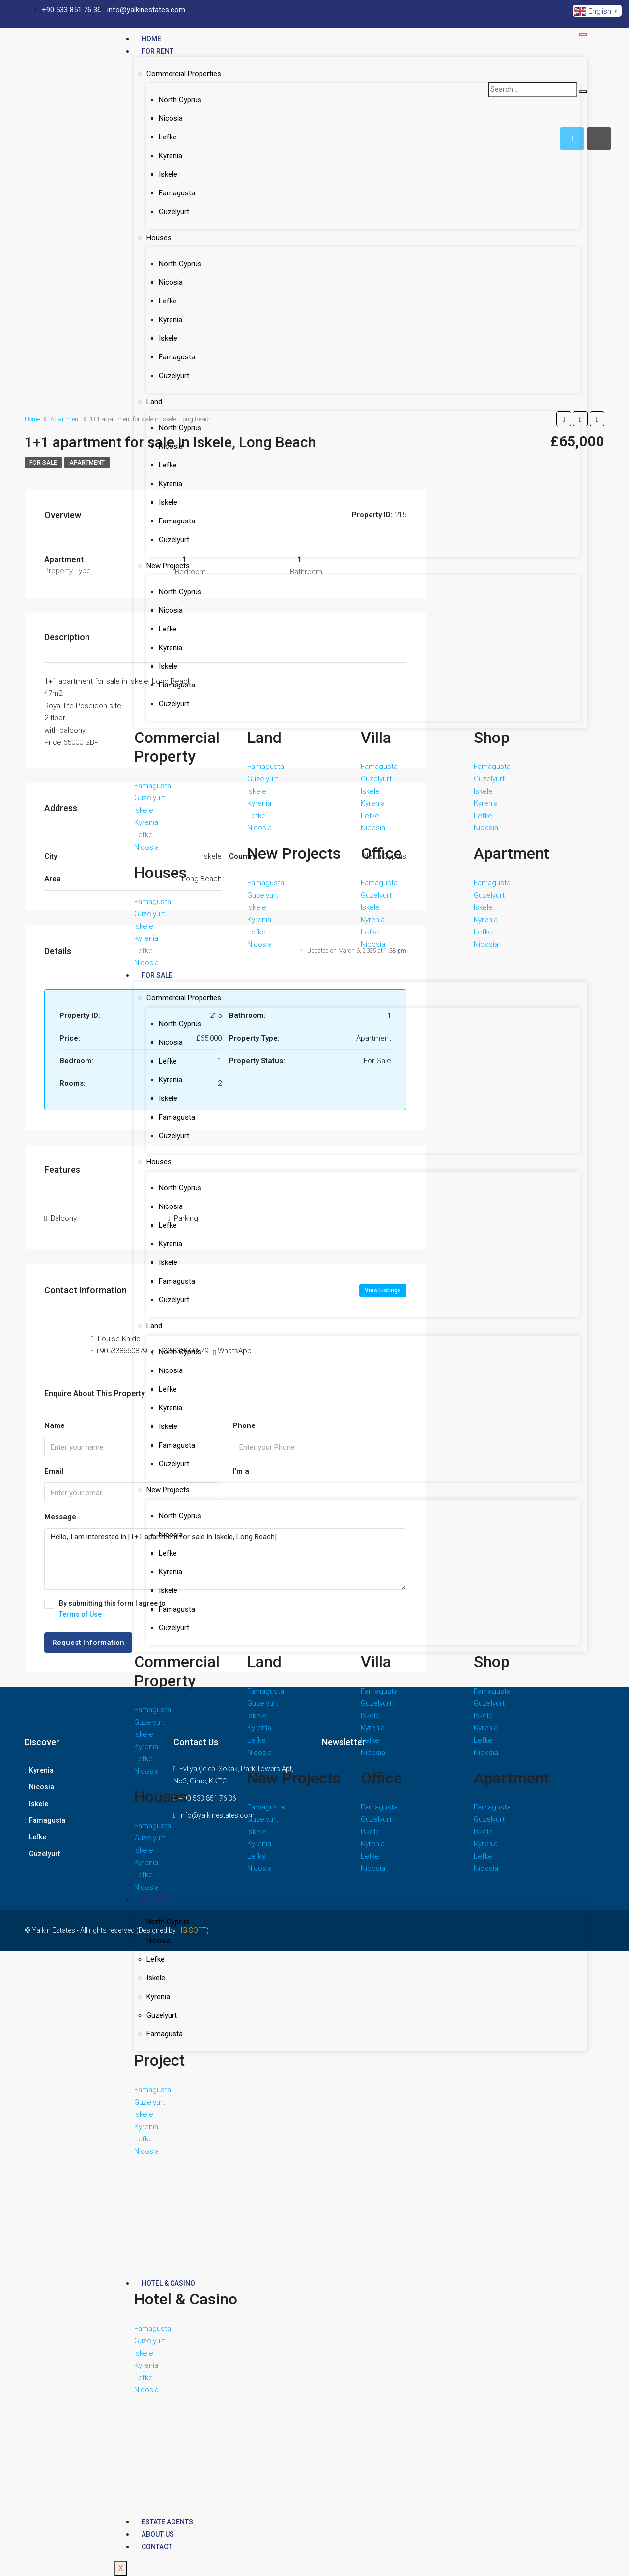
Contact (157, 2546)
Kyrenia (170, 155)
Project (157, 1899)
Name (54, 1425)
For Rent (157, 51)
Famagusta (177, 193)
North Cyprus (180, 99)
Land (154, 401)
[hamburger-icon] (583, 34)
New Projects (168, 565)
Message (60, 1516)
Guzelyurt (174, 211)
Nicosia (171, 118)
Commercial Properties (183, 73)
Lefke (168, 137)
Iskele (168, 174)
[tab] (599, 138)
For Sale (157, 975)
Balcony (64, 1218)
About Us (158, 2534)
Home (151, 39)
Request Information (88, 1642)
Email (53, 1471)
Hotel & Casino (168, 2283)
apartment (87, 462)
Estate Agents (167, 2522)
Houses (159, 237)
